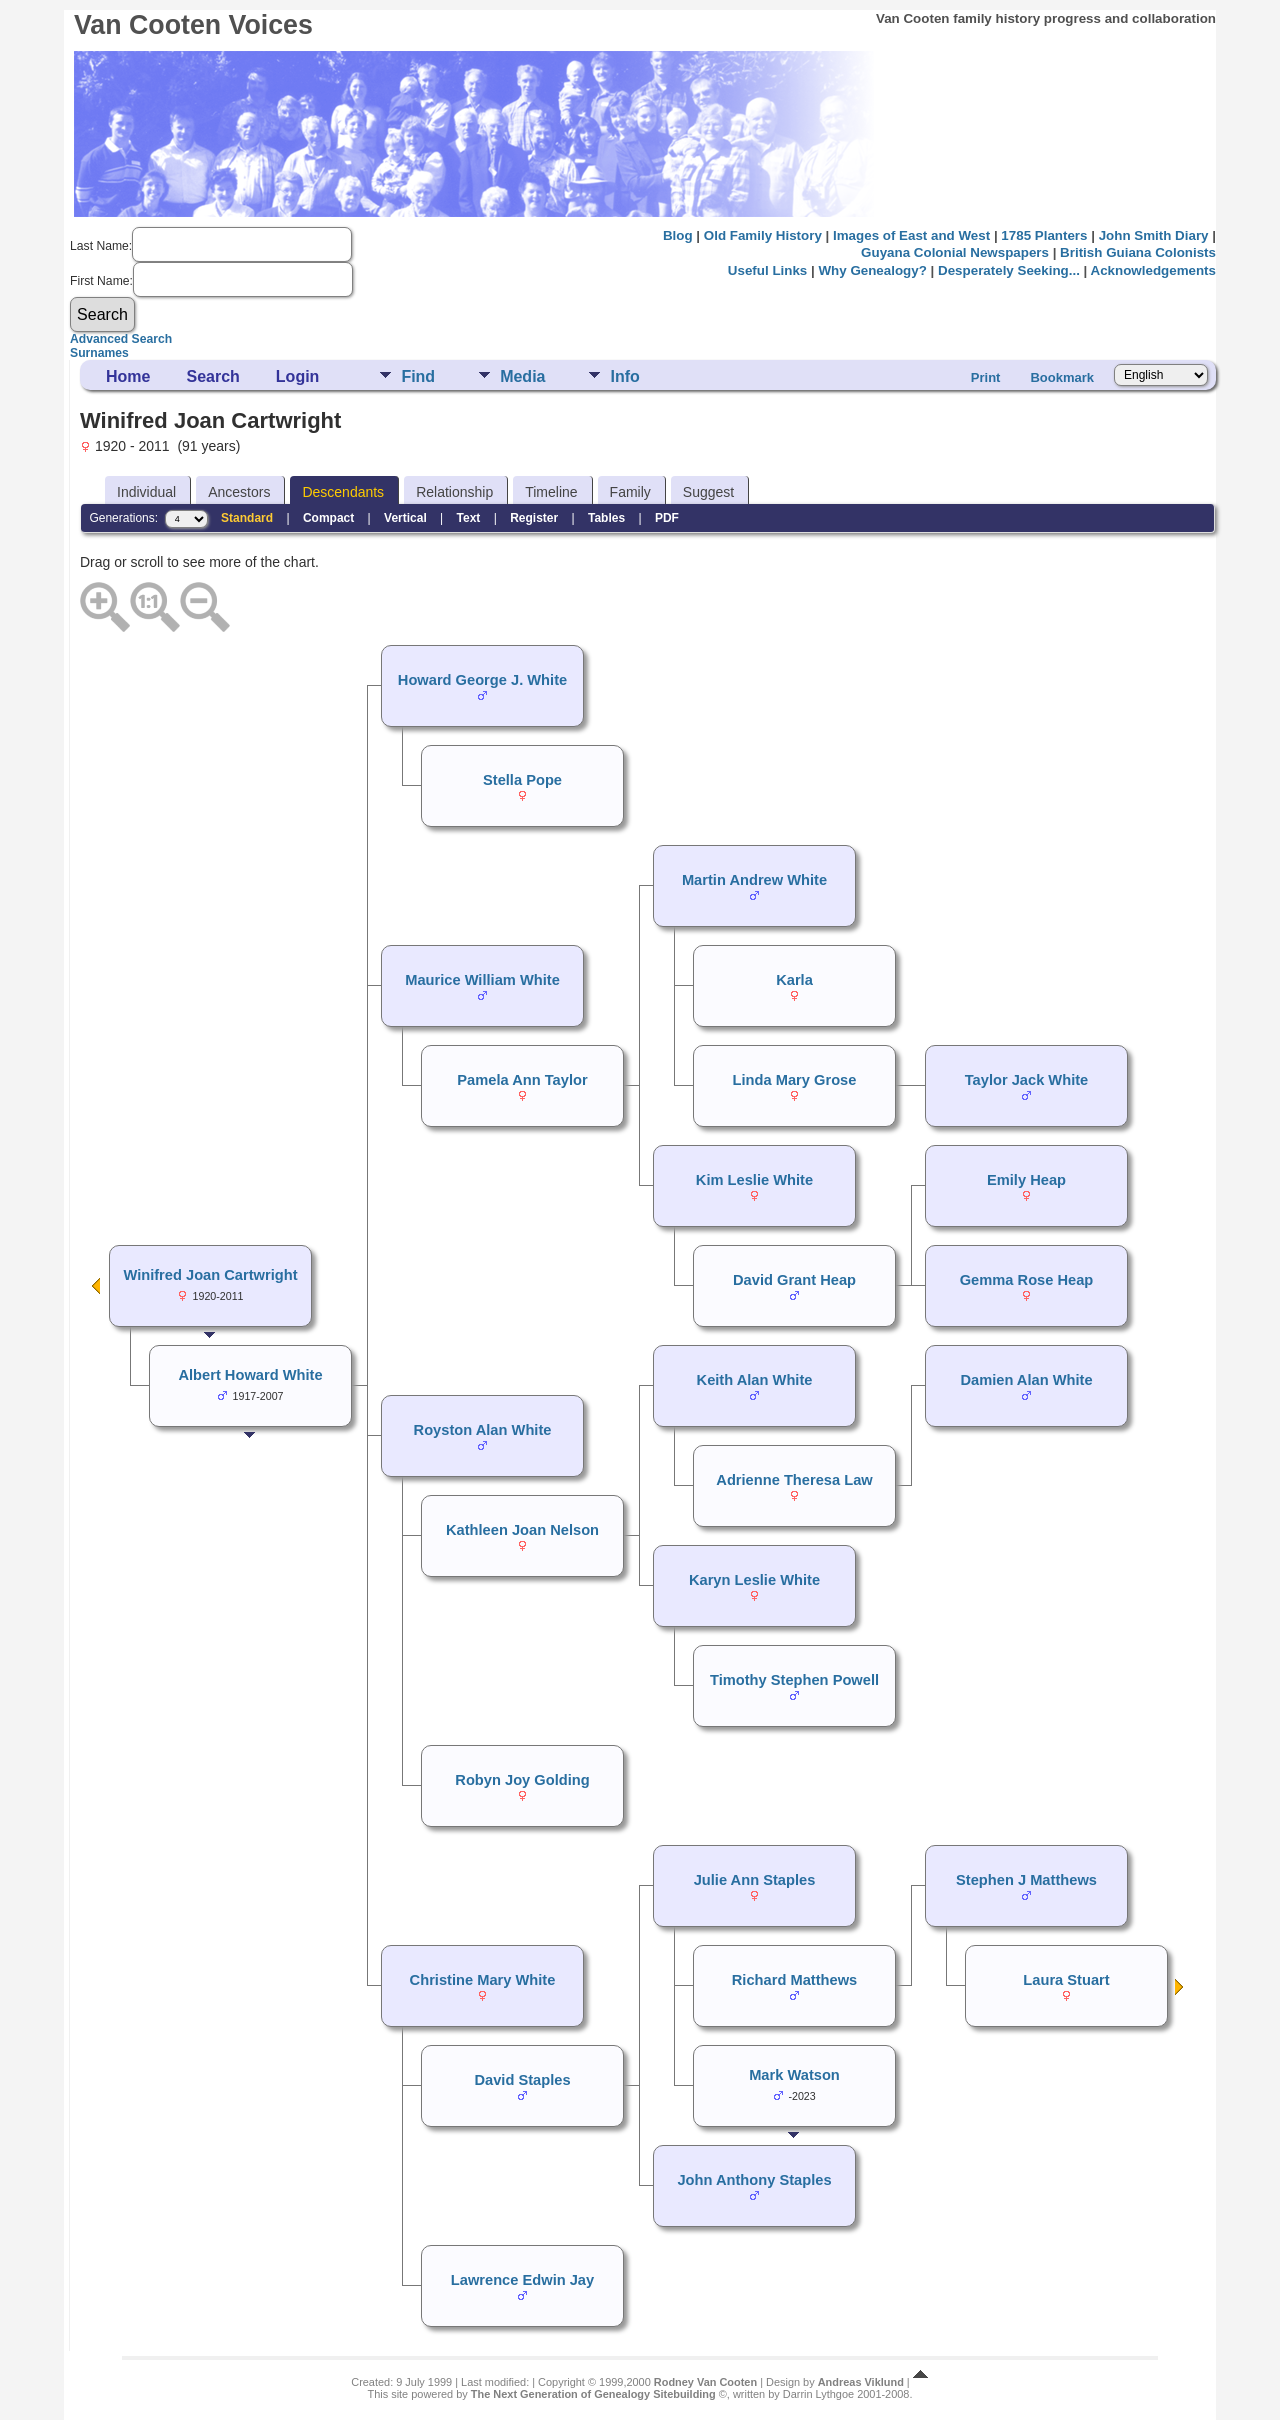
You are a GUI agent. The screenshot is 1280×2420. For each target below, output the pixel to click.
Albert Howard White (250, 1375)
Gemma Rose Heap (1027, 1280)
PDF (667, 518)
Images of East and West (911, 235)
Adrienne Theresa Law (794, 1480)
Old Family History (763, 235)
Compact (328, 518)
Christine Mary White (483, 1980)
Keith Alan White (755, 1380)
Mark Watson (794, 2075)
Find (418, 376)
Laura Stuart (1066, 1980)
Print (986, 377)
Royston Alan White (483, 1430)
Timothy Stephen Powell (794, 1680)
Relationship (454, 492)
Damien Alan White (1026, 1380)
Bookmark (1062, 377)
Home (128, 376)
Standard (247, 518)
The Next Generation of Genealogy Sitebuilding (593, 2394)
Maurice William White (482, 980)
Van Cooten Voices (193, 25)
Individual (146, 492)
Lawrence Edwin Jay (522, 2280)
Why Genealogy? (872, 270)
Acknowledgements (1153, 270)
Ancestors (239, 492)
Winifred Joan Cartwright (210, 1275)
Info (624, 376)
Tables (606, 518)
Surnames (99, 353)
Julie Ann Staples (755, 1880)
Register (534, 518)
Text (469, 518)
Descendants (343, 492)
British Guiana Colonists (1138, 252)
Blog (678, 235)
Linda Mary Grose (795, 1080)
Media (522, 376)
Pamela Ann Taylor (522, 1080)
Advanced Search (121, 339)
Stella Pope (522, 780)
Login (298, 376)
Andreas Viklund (861, 2382)
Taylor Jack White (1027, 1080)
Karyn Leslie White (754, 1580)
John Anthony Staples (754, 2180)
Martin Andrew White (754, 880)
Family (630, 492)
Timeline (551, 492)
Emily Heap (1026, 1180)
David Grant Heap (794, 1280)
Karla (794, 980)
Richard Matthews (794, 1980)
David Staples (522, 2080)
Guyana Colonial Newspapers (955, 252)
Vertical (405, 518)
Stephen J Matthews (1026, 1880)
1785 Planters (1044, 235)
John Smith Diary (1154, 235)
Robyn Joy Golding (522, 1780)
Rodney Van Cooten (705, 2382)
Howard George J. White (482, 680)
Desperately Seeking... (1009, 270)
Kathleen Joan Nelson (522, 1530)
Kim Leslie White (754, 1180)
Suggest (708, 492)
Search (212, 376)
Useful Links (767, 270)
